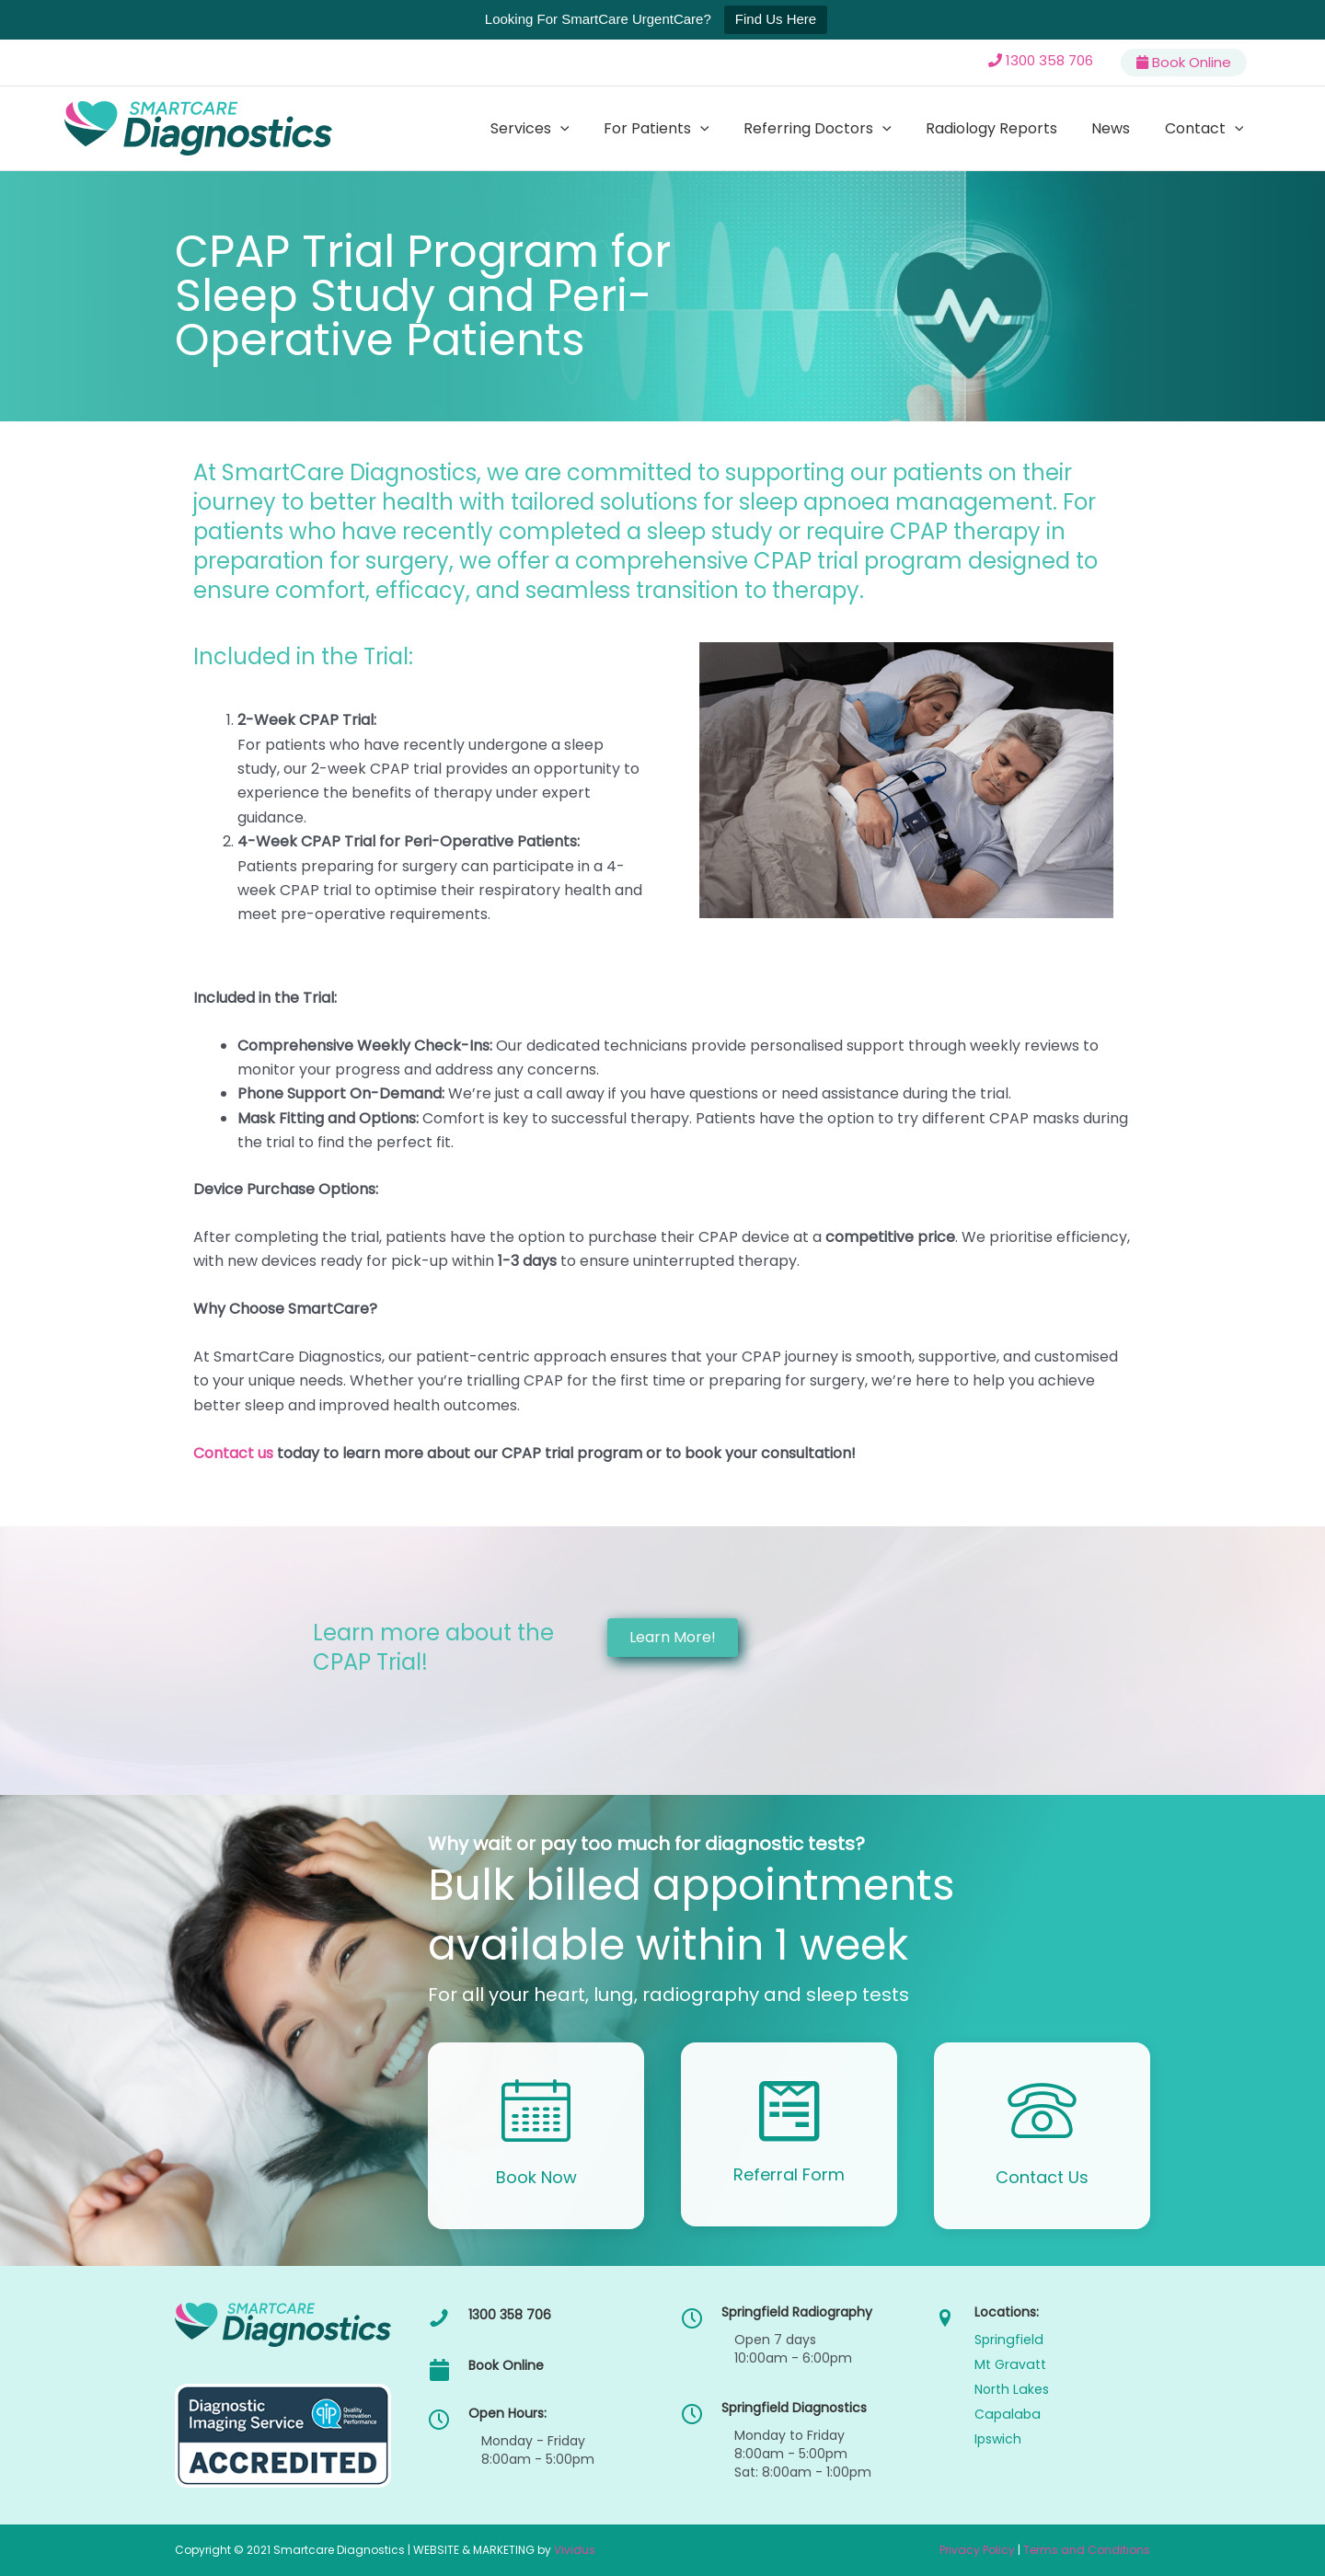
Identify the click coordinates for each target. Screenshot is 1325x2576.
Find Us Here (775, 19)
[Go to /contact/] (1042, 2136)
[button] (588, 129)
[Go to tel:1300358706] (536, 2319)
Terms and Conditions (1086, 2550)
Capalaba (1005, 2414)
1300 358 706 (1049, 60)
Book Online (1191, 62)
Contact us (233, 1453)
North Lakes (1011, 2389)
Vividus (574, 2550)
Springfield (1008, 2339)
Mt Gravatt (1009, 2364)
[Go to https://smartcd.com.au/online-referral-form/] (789, 2134)
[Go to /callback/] (536, 2136)
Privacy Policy (977, 2550)
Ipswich (997, 2439)
